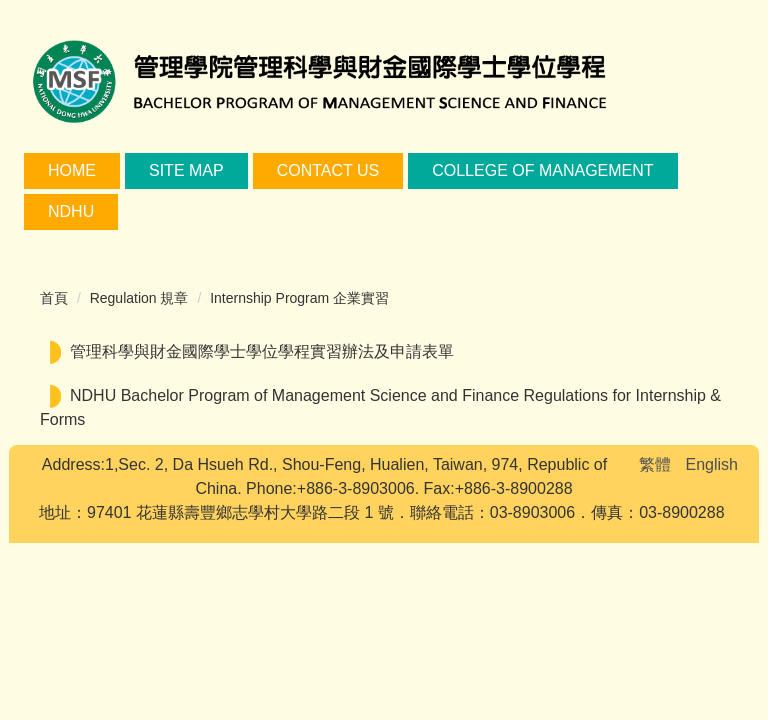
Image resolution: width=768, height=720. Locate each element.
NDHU (71, 211)
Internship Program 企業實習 (299, 298)
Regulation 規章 (139, 298)
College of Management (542, 170)
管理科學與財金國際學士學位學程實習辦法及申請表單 (262, 351)
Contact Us (328, 170)
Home (72, 170)
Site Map (186, 170)
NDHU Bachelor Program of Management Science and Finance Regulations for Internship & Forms (380, 407)
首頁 (54, 298)
